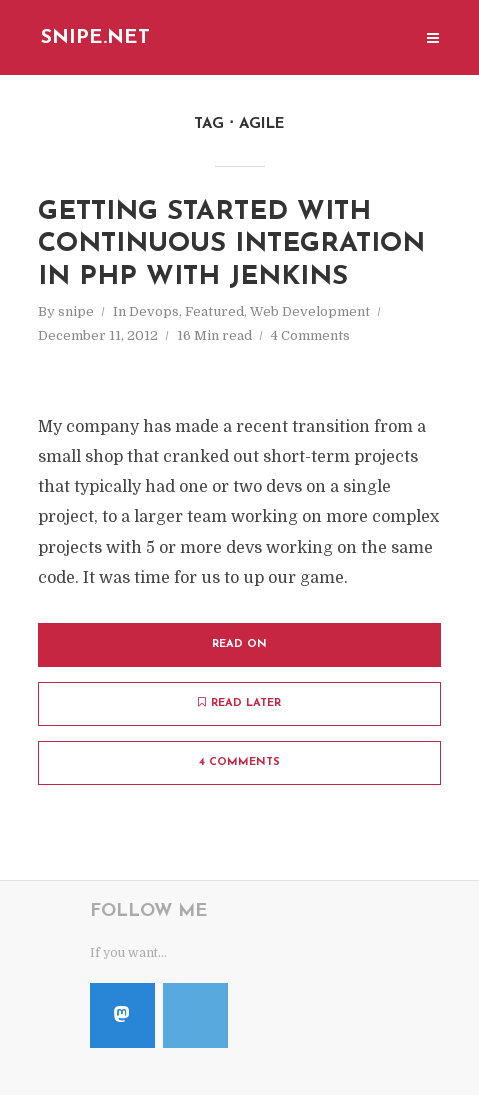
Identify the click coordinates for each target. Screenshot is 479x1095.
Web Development (310, 311)
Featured (214, 311)
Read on (239, 644)
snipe (76, 311)
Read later (239, 703)
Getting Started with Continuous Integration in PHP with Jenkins (231, 245)
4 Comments (310, 335)
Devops (154, 311)
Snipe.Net (95, 38)
